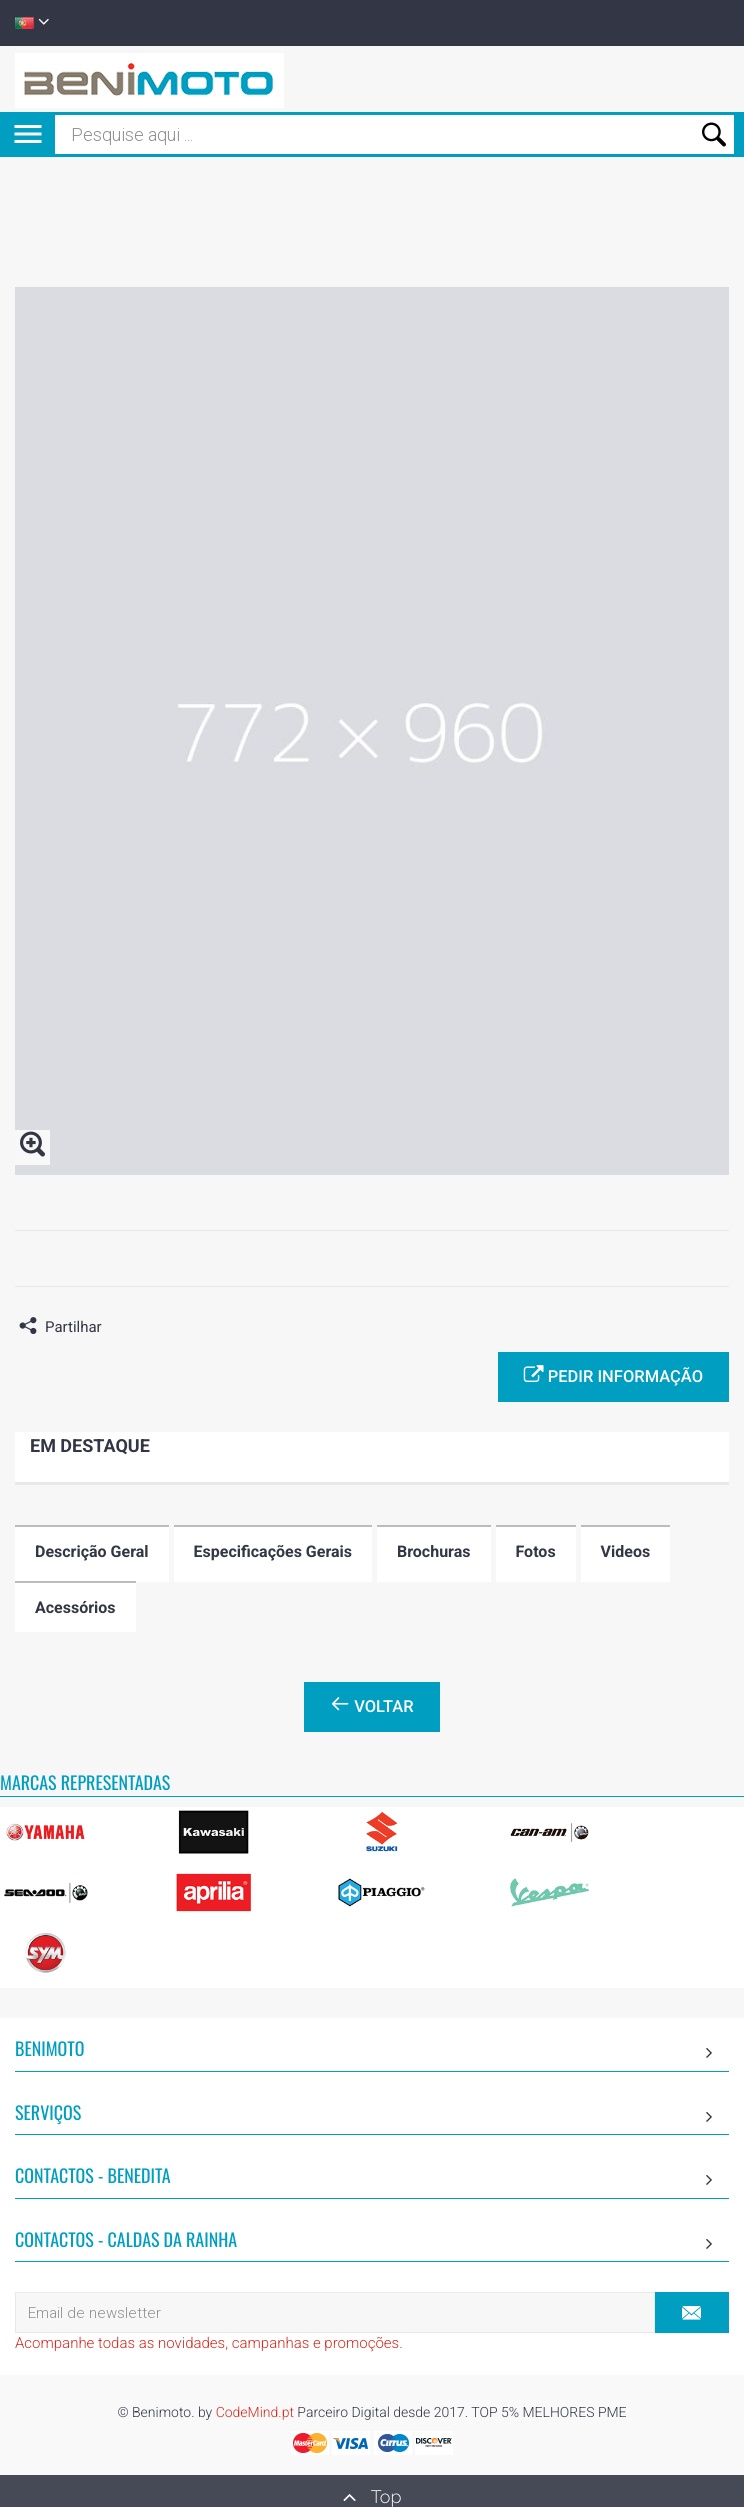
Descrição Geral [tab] (92, 1551)
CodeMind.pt (255, 2413)
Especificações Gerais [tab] (273, 1551)
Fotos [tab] (536, 1551)
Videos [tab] (626, 1551)
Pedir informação (613, 1375)
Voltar (371, 1705)
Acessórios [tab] (75, 1607)
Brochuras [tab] (434, 1551)
